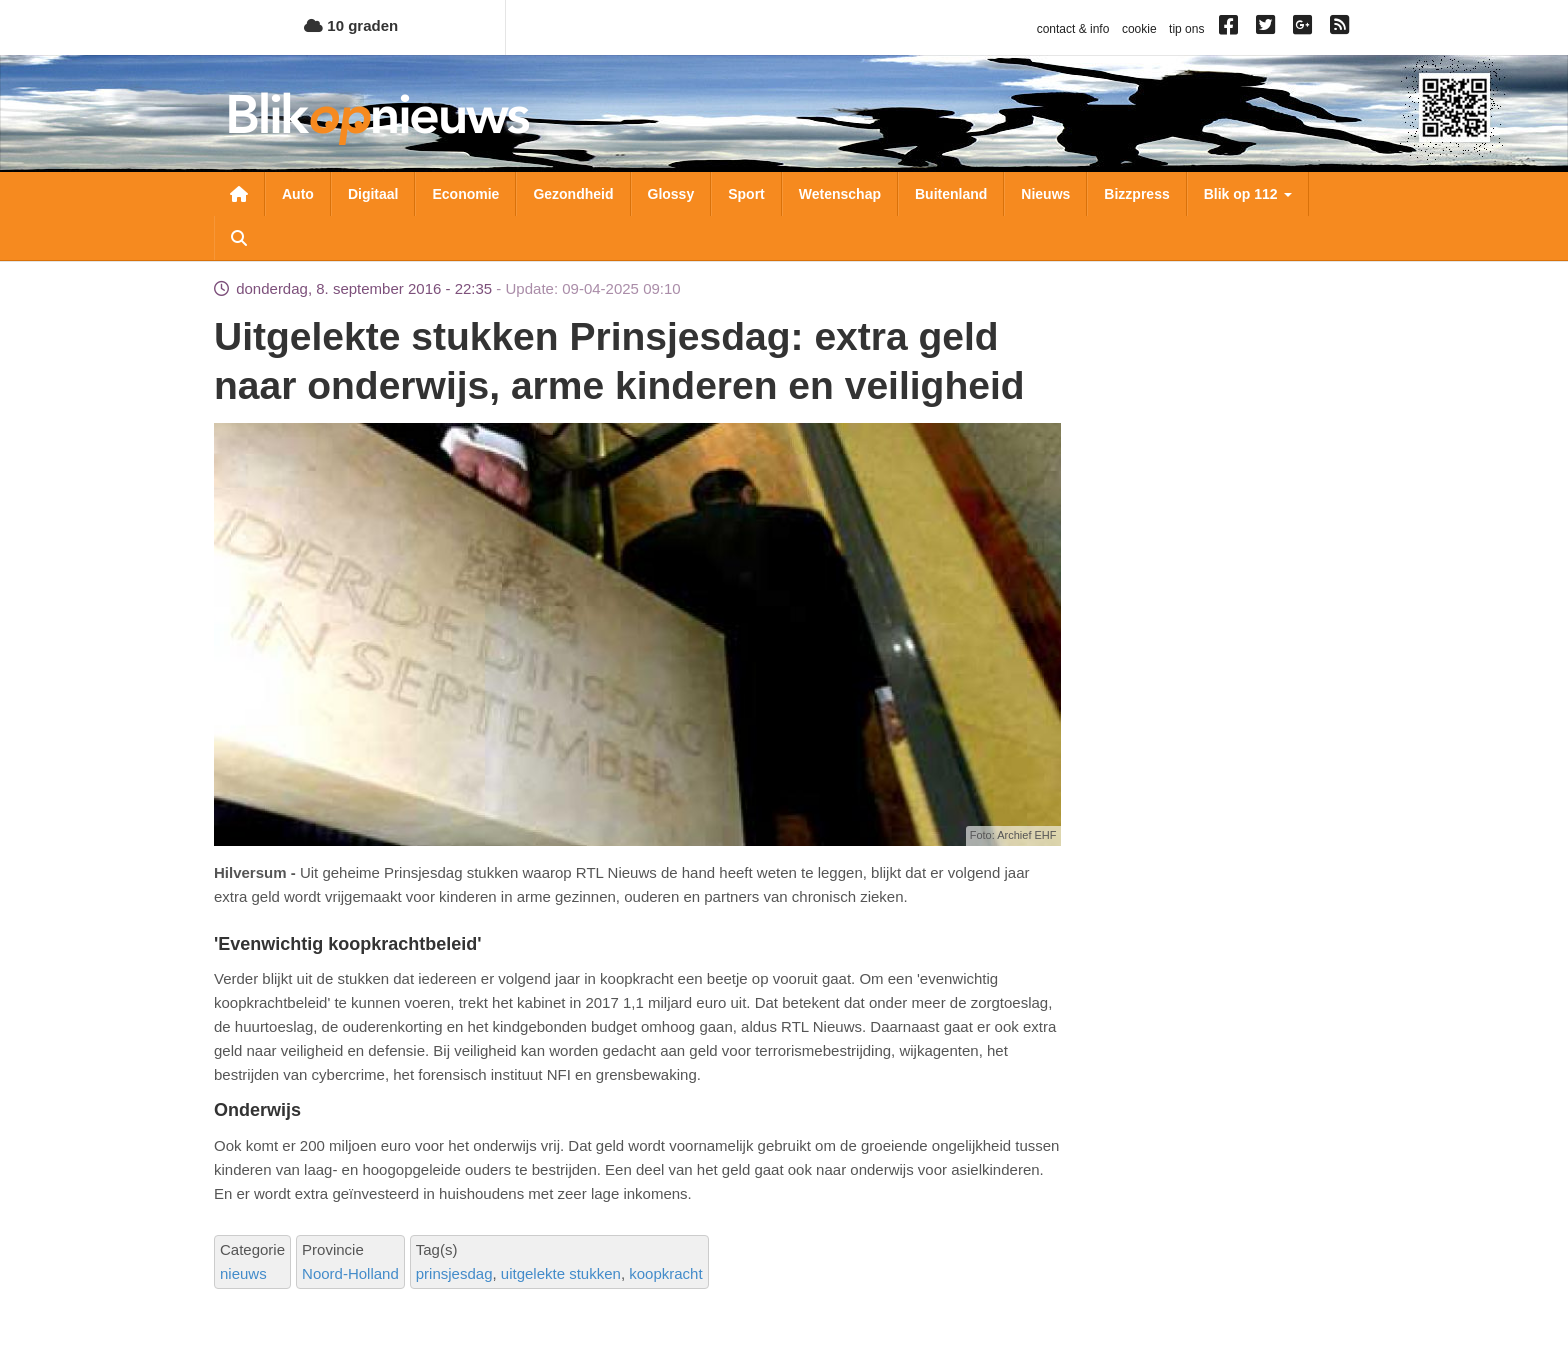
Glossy (671, 194)
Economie (465, 194)
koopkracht (665, 1273)
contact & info (1073, 29)
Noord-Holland (350, 1273)
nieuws (243, 1273)
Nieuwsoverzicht (239, 194)
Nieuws (1045, 194)
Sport (746, 194)
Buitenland (951, 194)
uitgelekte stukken (561, 1273)
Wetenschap (840, 194)
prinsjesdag (454, 1273)
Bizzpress (1136, 194)
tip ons (1186, 29)
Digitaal (373, 194)
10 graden (351, 25)
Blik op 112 (1248, 194)
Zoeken (239, 238)
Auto (298, 194)
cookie (1139, 29)
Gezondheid (573, 194)
